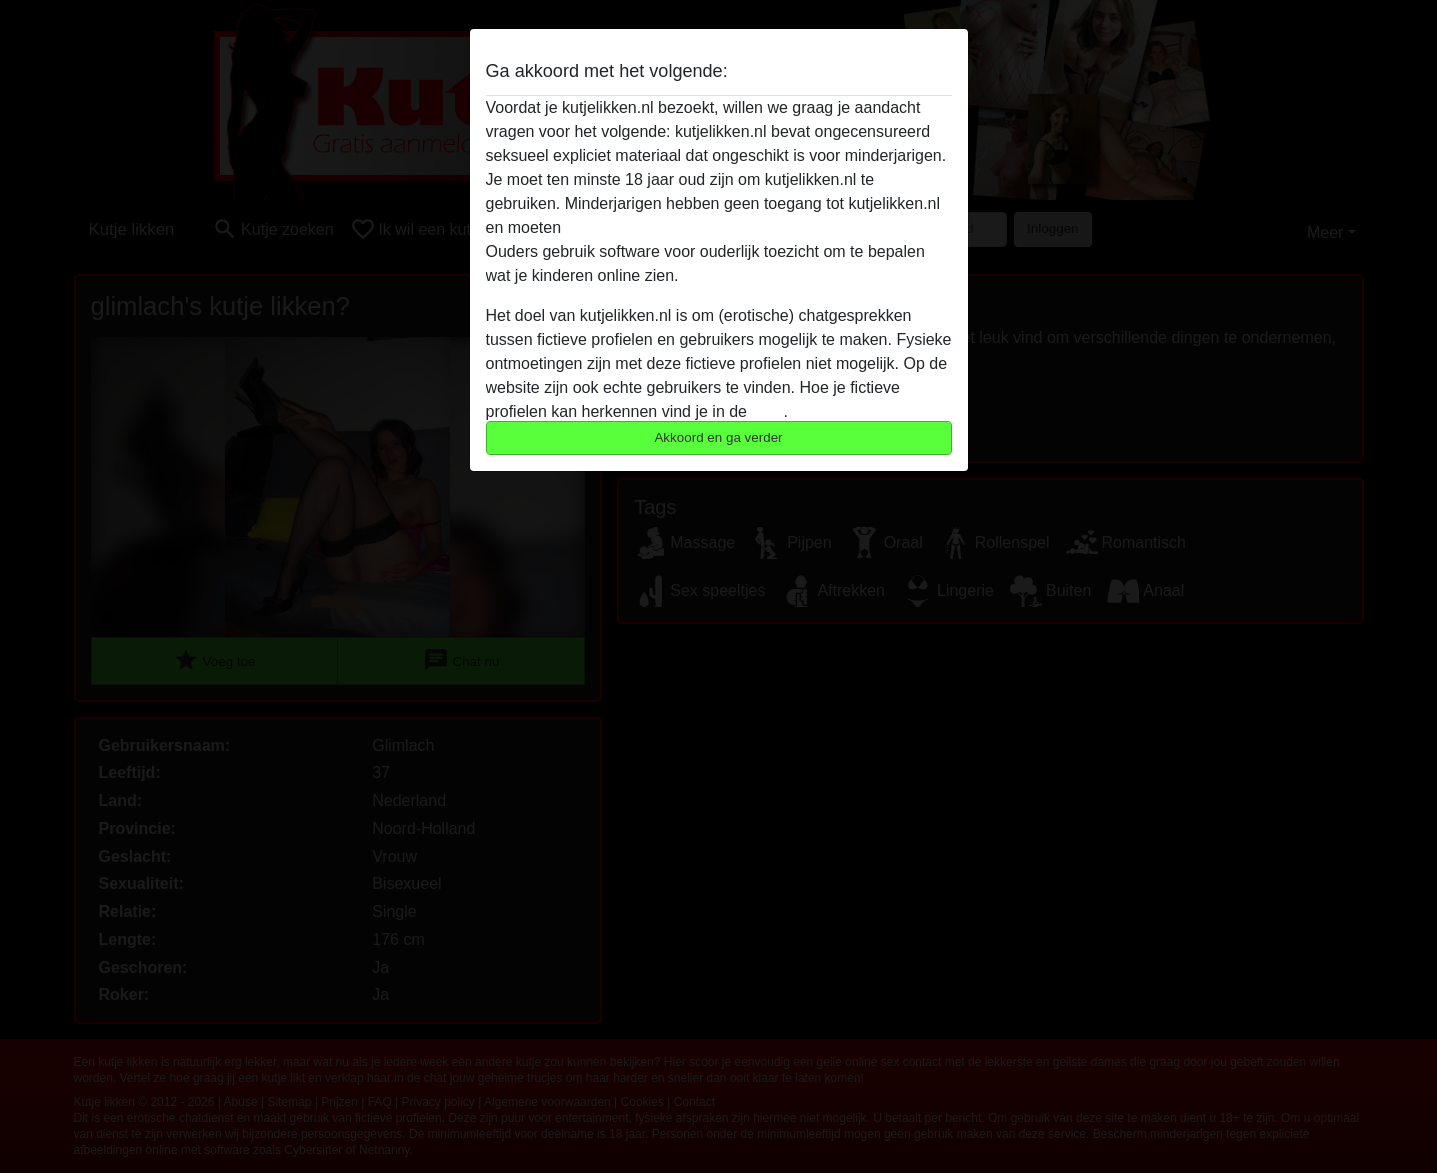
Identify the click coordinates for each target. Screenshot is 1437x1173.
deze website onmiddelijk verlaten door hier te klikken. (757, 227)
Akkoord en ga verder (718, 437)
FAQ (767, 411)
